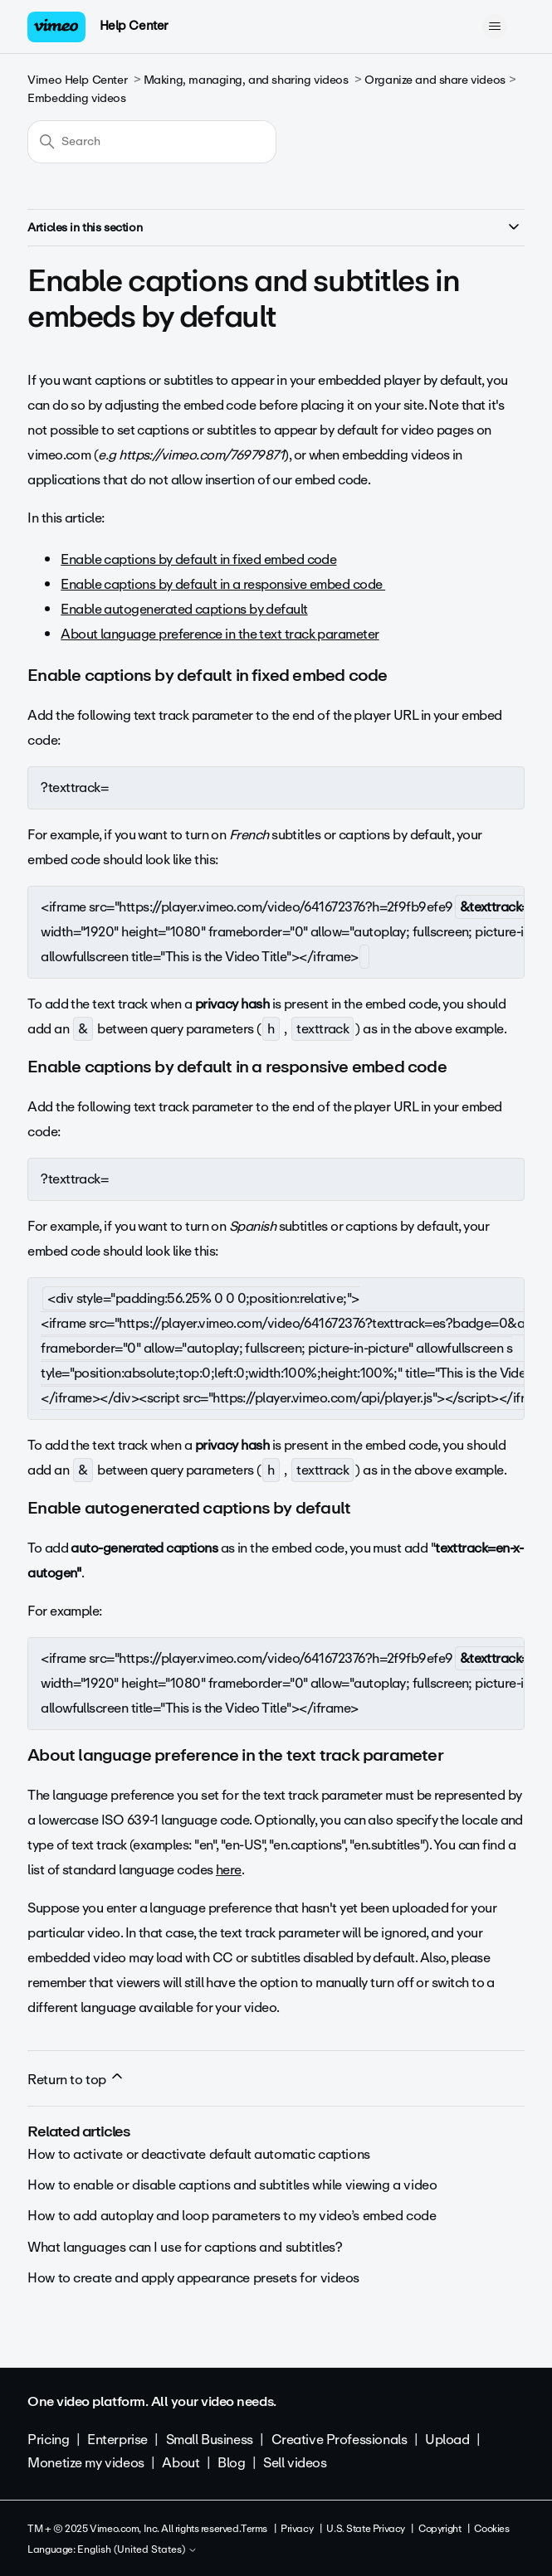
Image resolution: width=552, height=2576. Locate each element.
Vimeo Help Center (77, 80)
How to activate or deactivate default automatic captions (198, 2154)
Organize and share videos (435, 80)
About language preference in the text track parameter (220, 634)
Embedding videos (76, 98)
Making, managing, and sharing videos (246, 80)
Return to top (76, 2079)
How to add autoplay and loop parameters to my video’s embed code (231, 2215)
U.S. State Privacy (365, 2528)
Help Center (134, 26)
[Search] (152, 142)
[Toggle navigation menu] (495, 26)
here (229, 1870)
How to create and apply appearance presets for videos (193, 2278)
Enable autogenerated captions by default (184, 609)
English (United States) (137, 2550)
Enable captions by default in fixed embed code (198, 559)
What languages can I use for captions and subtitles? (184, 2247)
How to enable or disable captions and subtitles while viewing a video (232, 2185)
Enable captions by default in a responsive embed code (223, 584)
